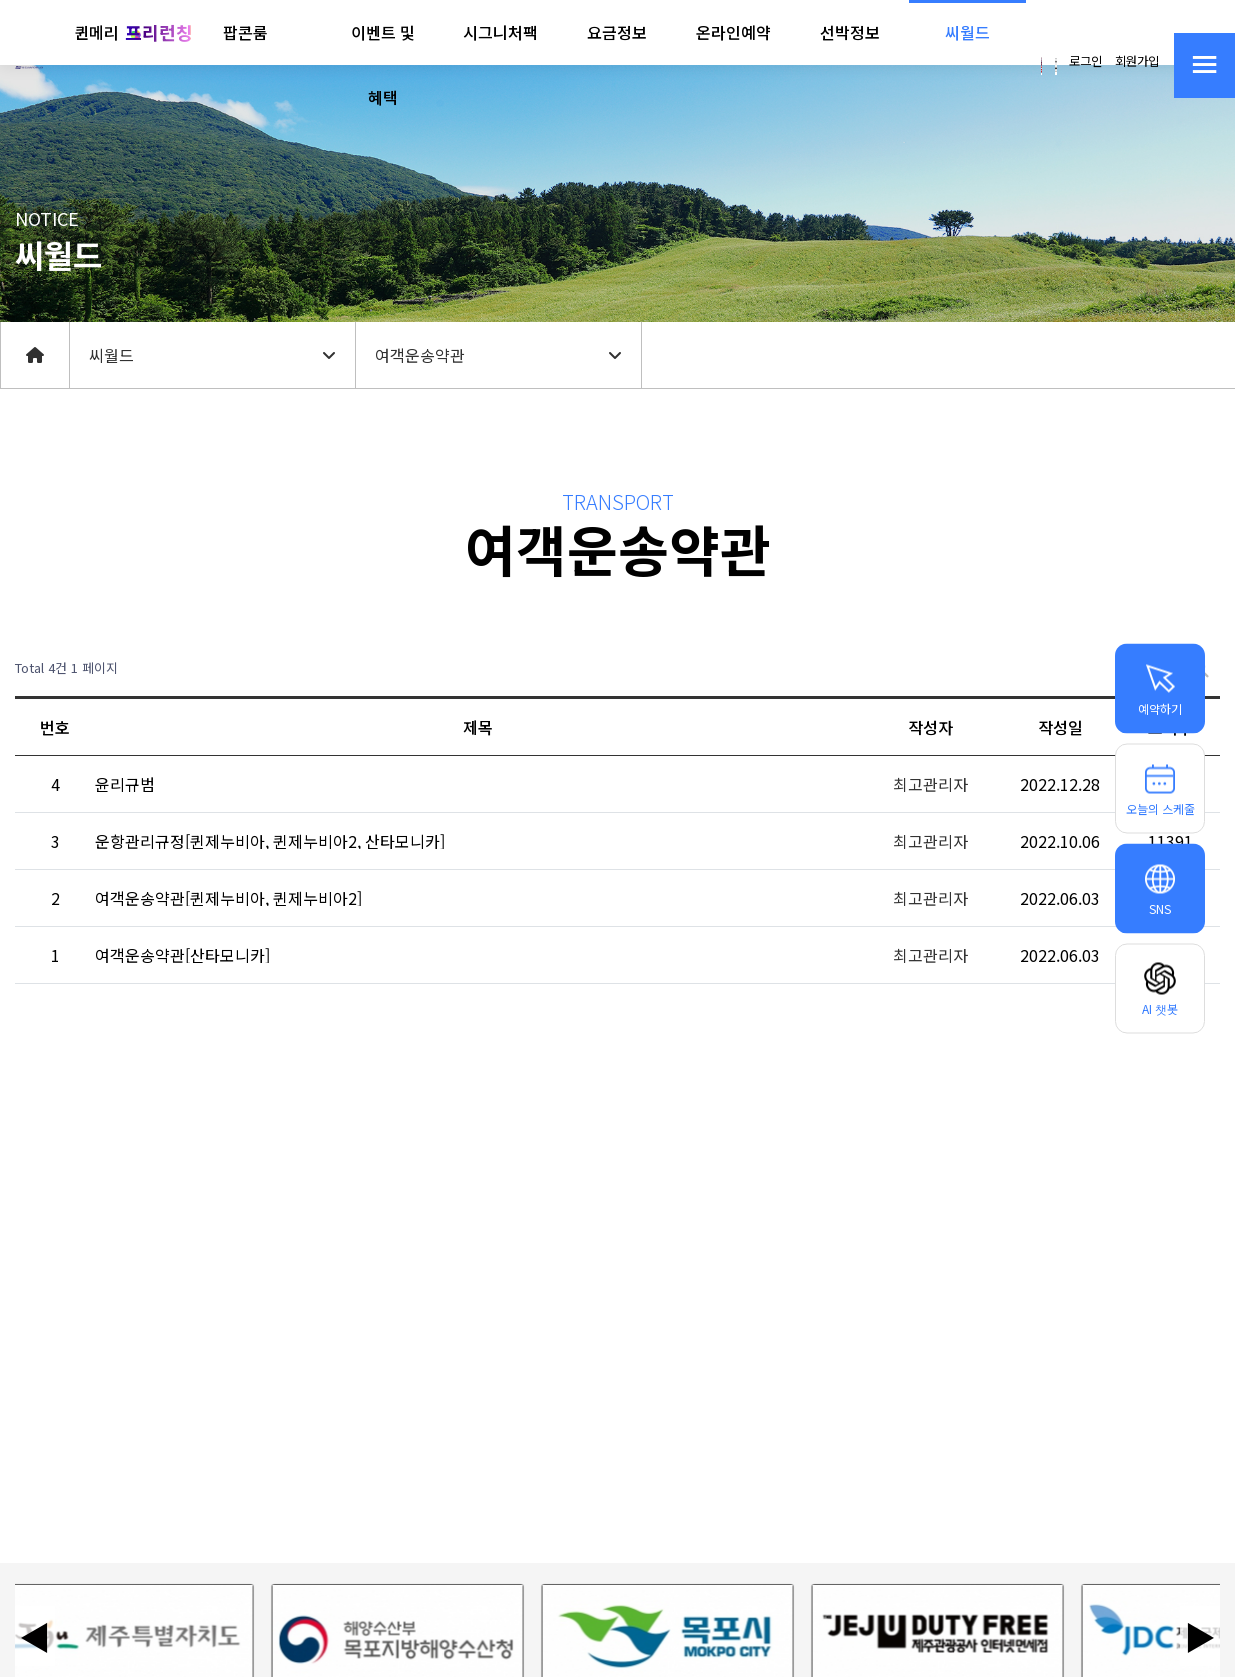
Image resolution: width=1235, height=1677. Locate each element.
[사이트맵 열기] (1204, 65)
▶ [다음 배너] (1200, 1636)
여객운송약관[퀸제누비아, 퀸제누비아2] (228, 898)
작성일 (1060, 727)
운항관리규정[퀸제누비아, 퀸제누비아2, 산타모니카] (270, 841)
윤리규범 (125, 784)
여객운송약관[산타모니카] (182, 955)
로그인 (1085, 61)
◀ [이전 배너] (35, 1636)
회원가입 (1137, 61)
